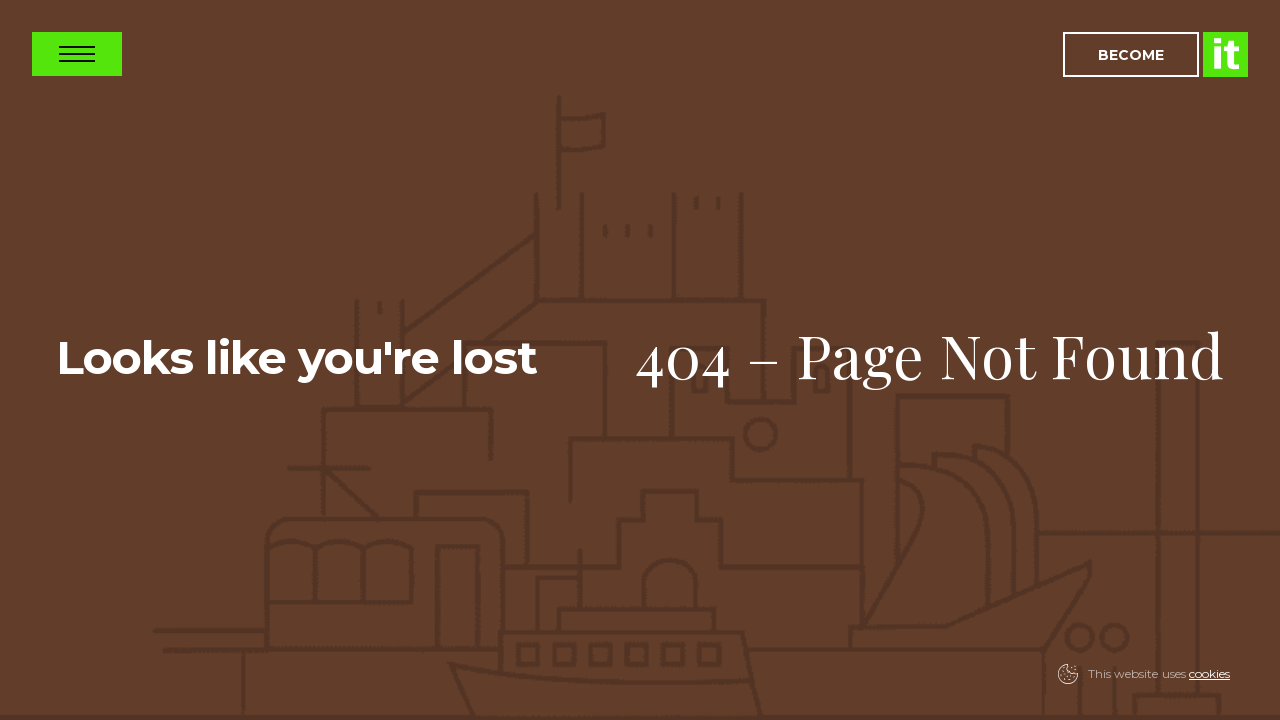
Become (1131, 54)
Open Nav (77, 54)
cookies (1209, 673)
